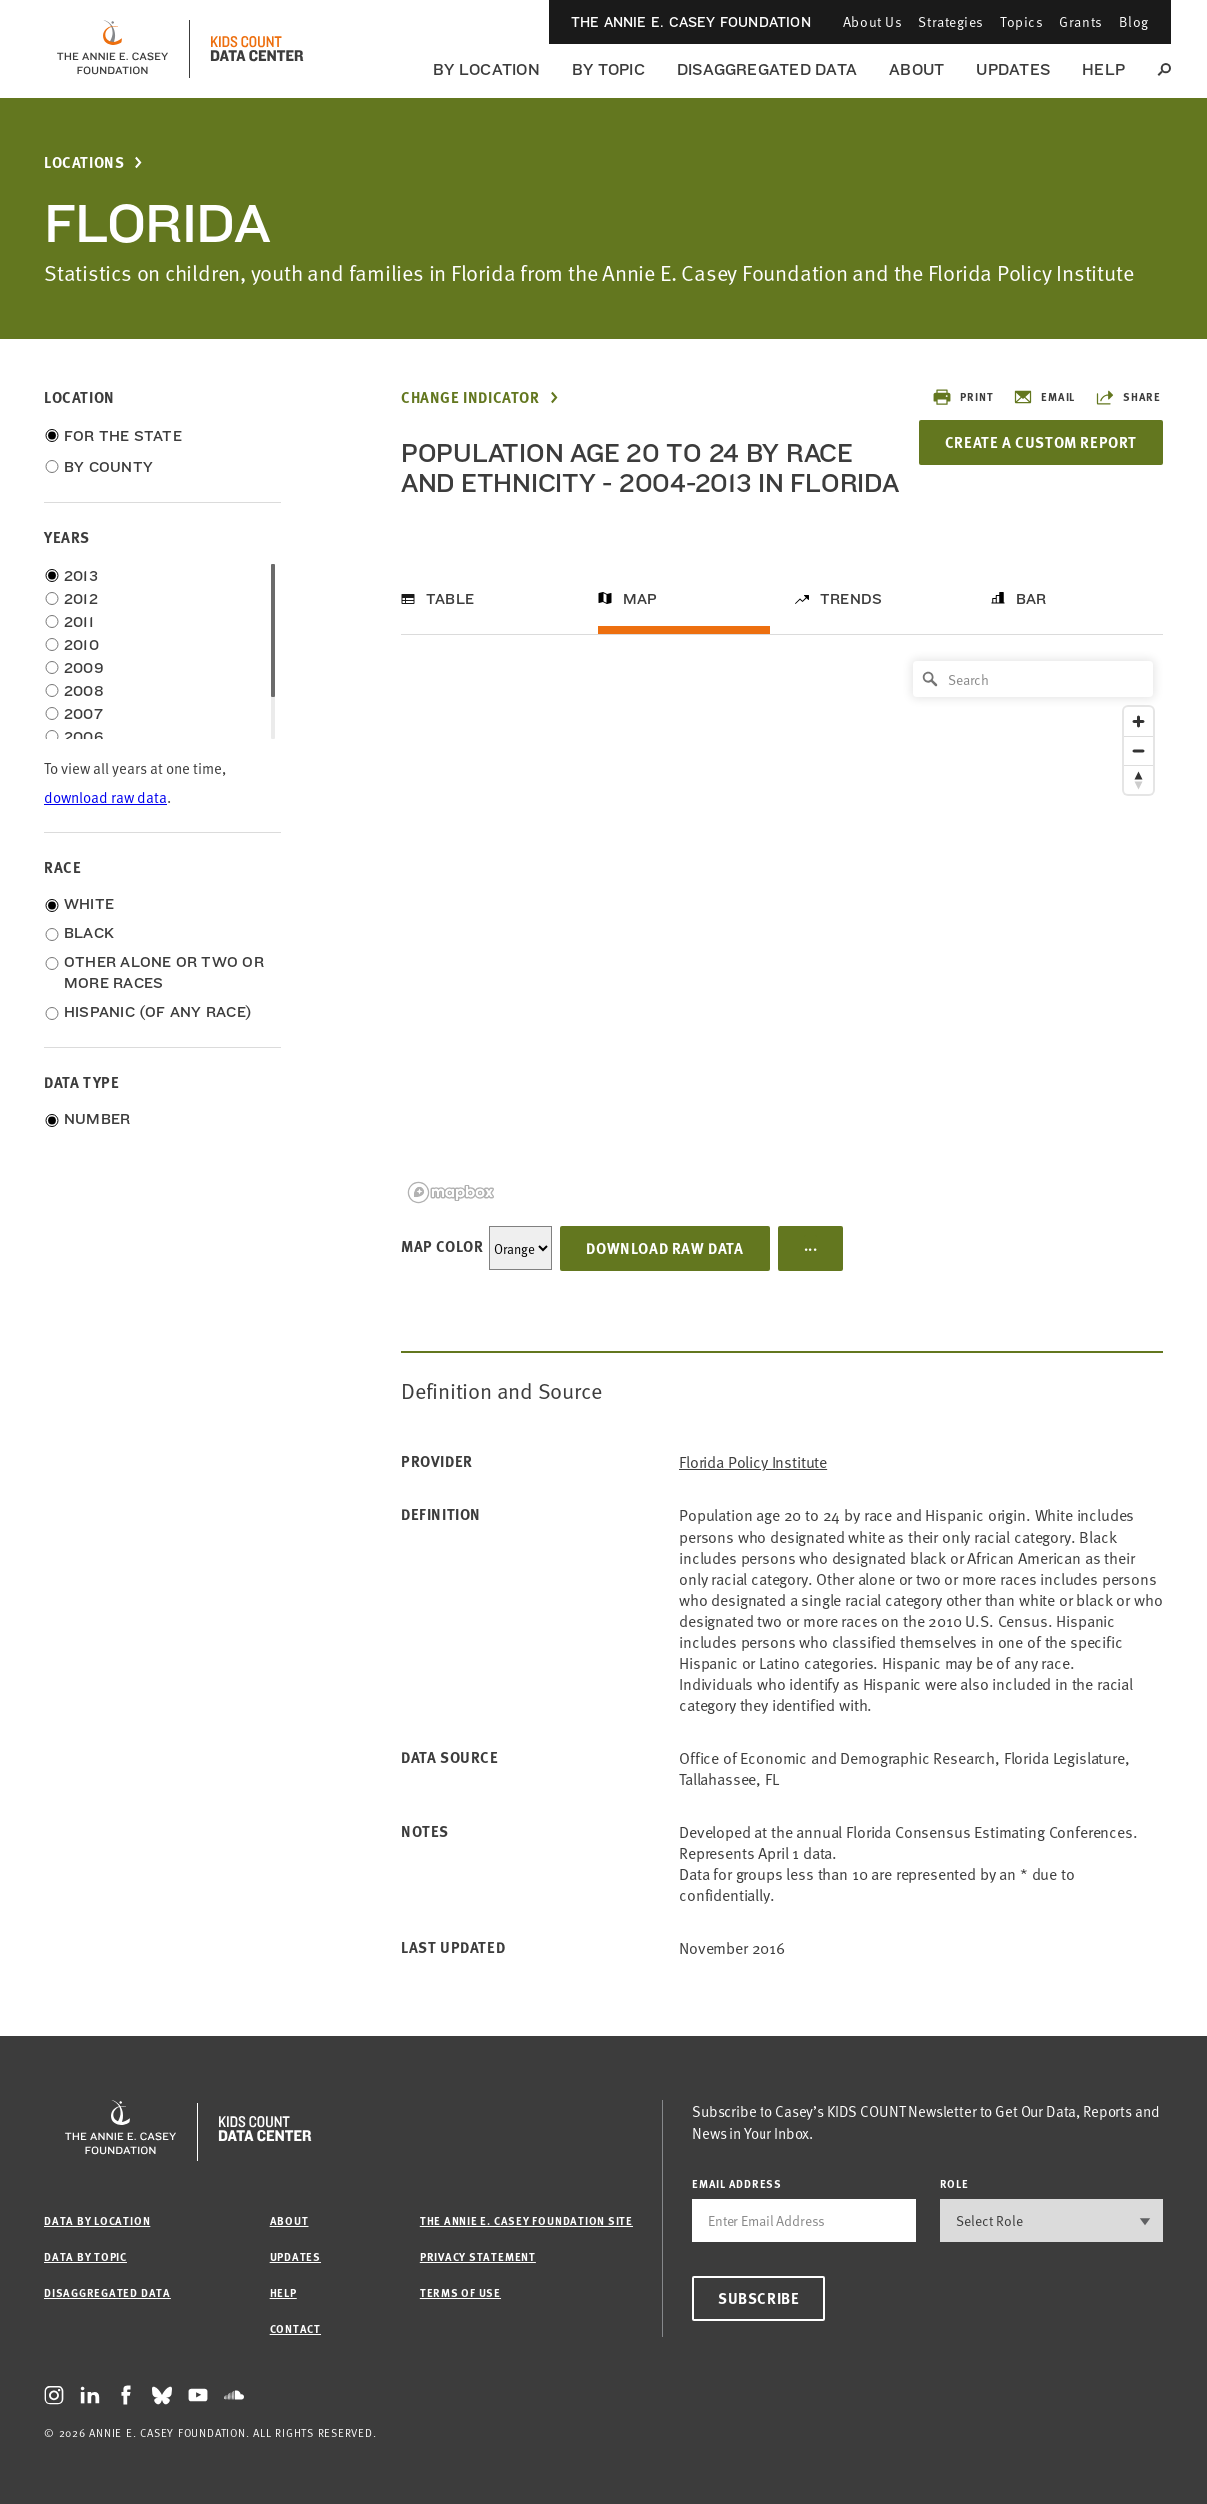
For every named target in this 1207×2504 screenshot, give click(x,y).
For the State (123, 436)
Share (1128, 397)
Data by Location (97, 2220)
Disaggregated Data (767, 69)
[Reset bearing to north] (1138, 779)
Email (1044, 397)
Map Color (442, 1246)
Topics (1021, 21)
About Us (872, 21)
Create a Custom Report (1041, 442)
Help (1103, 69)
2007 (83, 714)
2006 (83, 737)
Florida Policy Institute (753, 1461)
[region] (782, 930)
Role (954, 2183)
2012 (81, 599)
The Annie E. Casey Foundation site (526, 2220)
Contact (295, 2328)
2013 (81, 576)
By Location (486, 69)
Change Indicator (470, 397)
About (916, 69)
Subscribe (758, 2298)
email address (737, 2183)
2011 (79, 622)
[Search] (1033, 679)
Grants (1080, 21)
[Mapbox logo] (451, 1192)
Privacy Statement (478, 2256)
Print (962, 397)
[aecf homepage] (112, 49)
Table (450, 599)
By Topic (608, 69)
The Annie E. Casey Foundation (691, 22)
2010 (81, 645)
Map (640, 599)
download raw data (105, 796)
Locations (84, 162)
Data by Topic (85, 2256)
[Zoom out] (1138, 750)
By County (108, 467)
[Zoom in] (1138, 721)
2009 (84, 668)
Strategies (951, 21)
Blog (1134, 21)
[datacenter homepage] (257, 49)
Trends (851, 599)
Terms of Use (460, 2292)
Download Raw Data (664, 1248)
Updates (1013, 69)
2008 (84, 691)
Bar (1031, 599)
